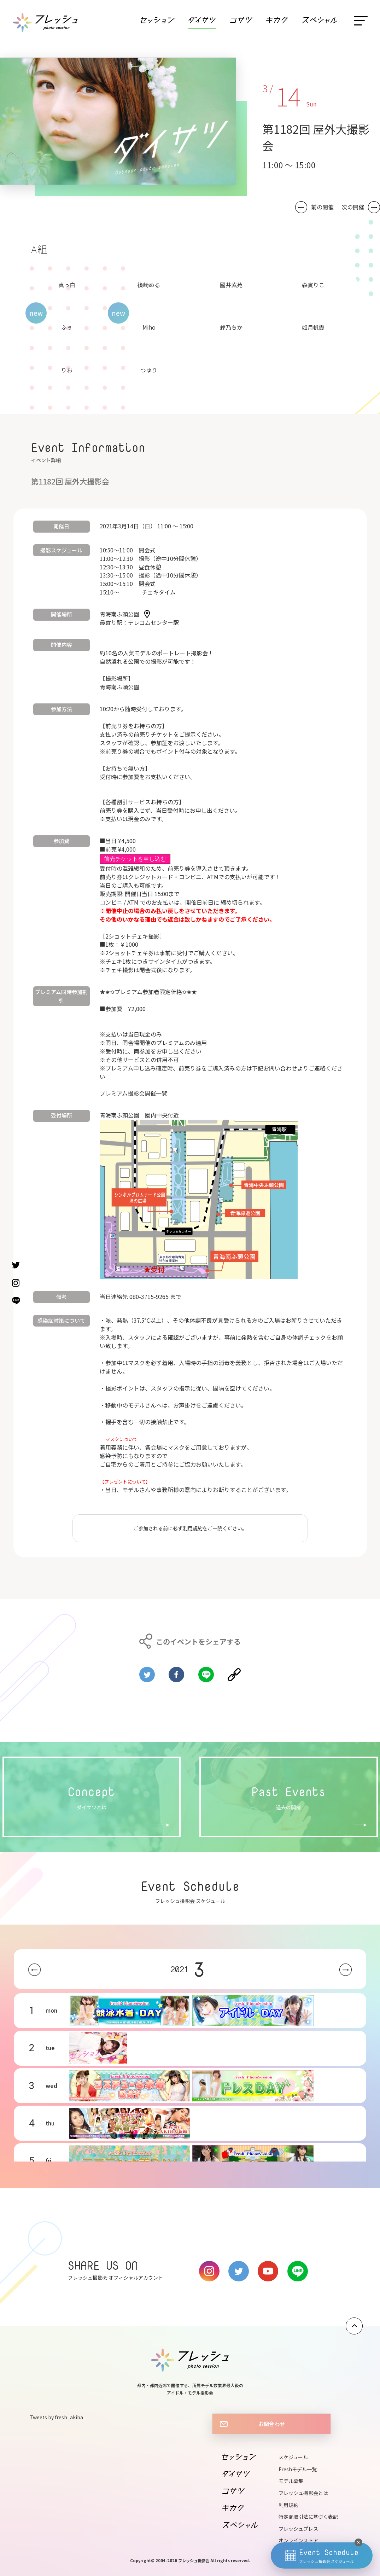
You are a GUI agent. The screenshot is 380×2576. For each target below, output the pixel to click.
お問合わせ (271, 2423)
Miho (149, 327)
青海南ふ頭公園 (119, 614)
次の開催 (352, 207)
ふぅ (66, 327)
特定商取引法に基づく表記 (308, 2516)
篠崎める (149, 284)
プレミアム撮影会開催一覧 (133, 1093)
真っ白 (66, 284)
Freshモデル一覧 (298, 2469)
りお (66, 370)
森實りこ (313, 284)
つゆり (148, 370)
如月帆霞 (313, 327)
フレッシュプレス (298, 2528)
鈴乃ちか (231, 327)
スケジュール (293, 2457)
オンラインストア (298, 2540)
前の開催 (322, 207)
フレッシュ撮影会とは (303, 2492)
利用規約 (193, 1528)
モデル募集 (291, 2480)
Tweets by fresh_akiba (56, 2417)
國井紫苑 (231, 284)
